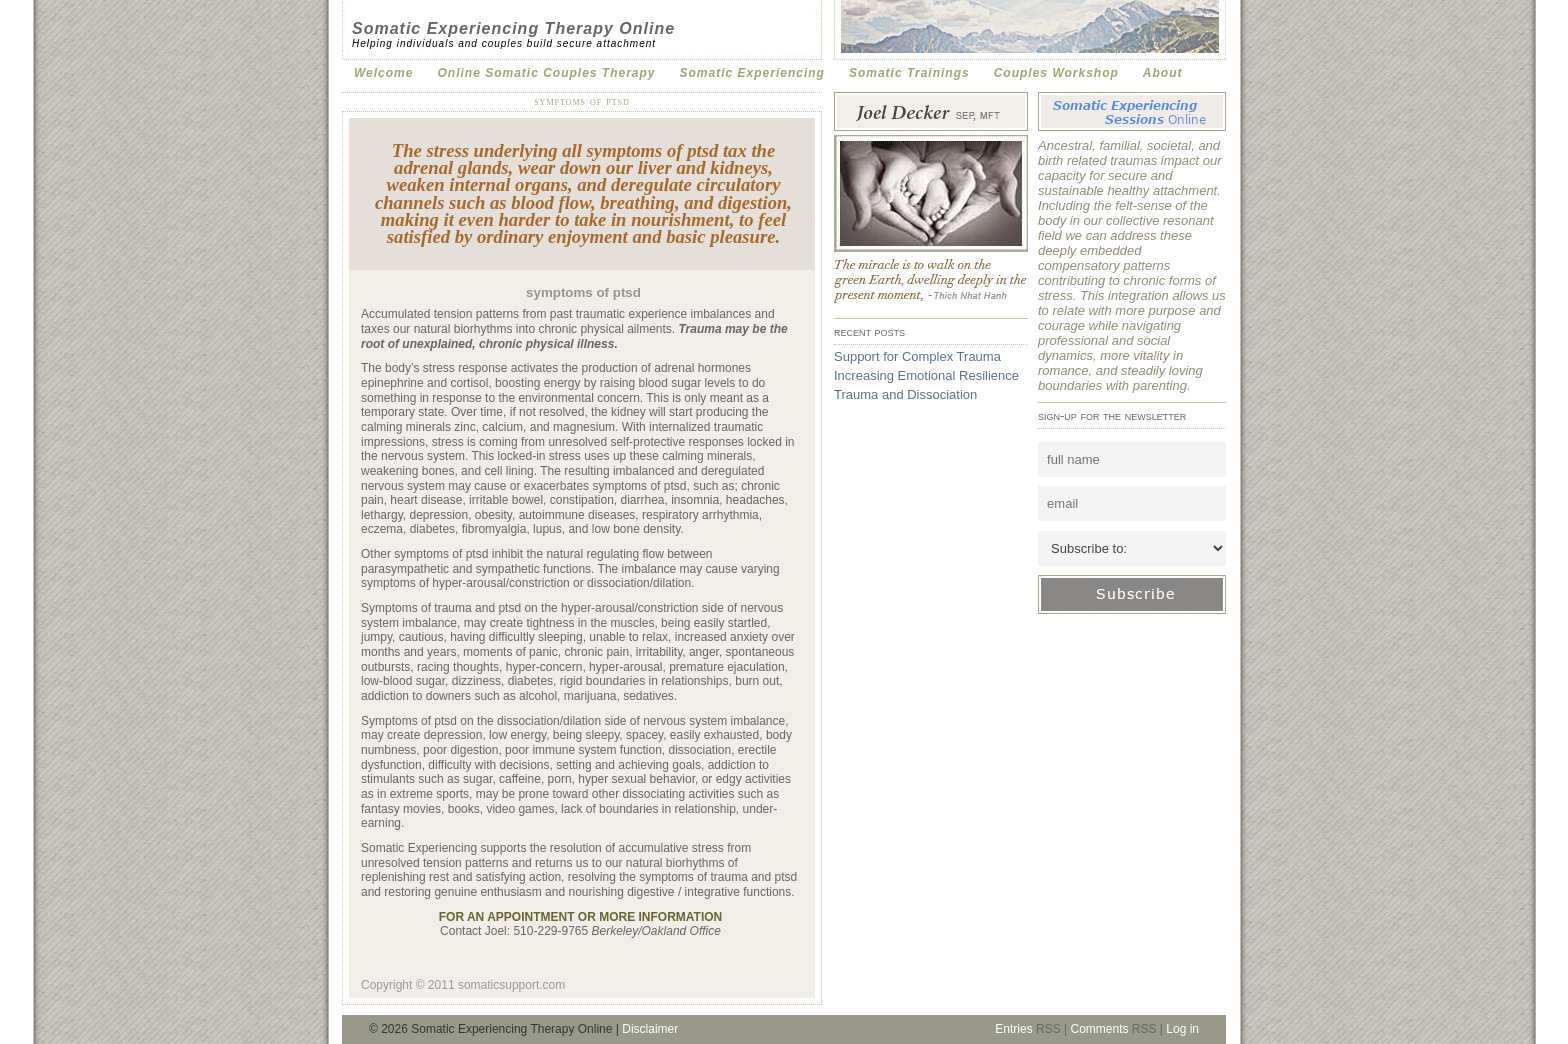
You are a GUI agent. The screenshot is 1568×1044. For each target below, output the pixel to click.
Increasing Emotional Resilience (926, 375)
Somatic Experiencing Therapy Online (513, 28)
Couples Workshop (1056, 73)
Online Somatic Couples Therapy (546, 73)
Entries (1013, 1029)
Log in (1182, 1029)
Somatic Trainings (909, 73)
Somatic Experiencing (752, 73)
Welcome (383, 73)
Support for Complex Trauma (917, 356)
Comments (1099, 1029)
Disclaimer (650, 1029)
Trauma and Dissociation (905, 394)
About (1163, 73)
